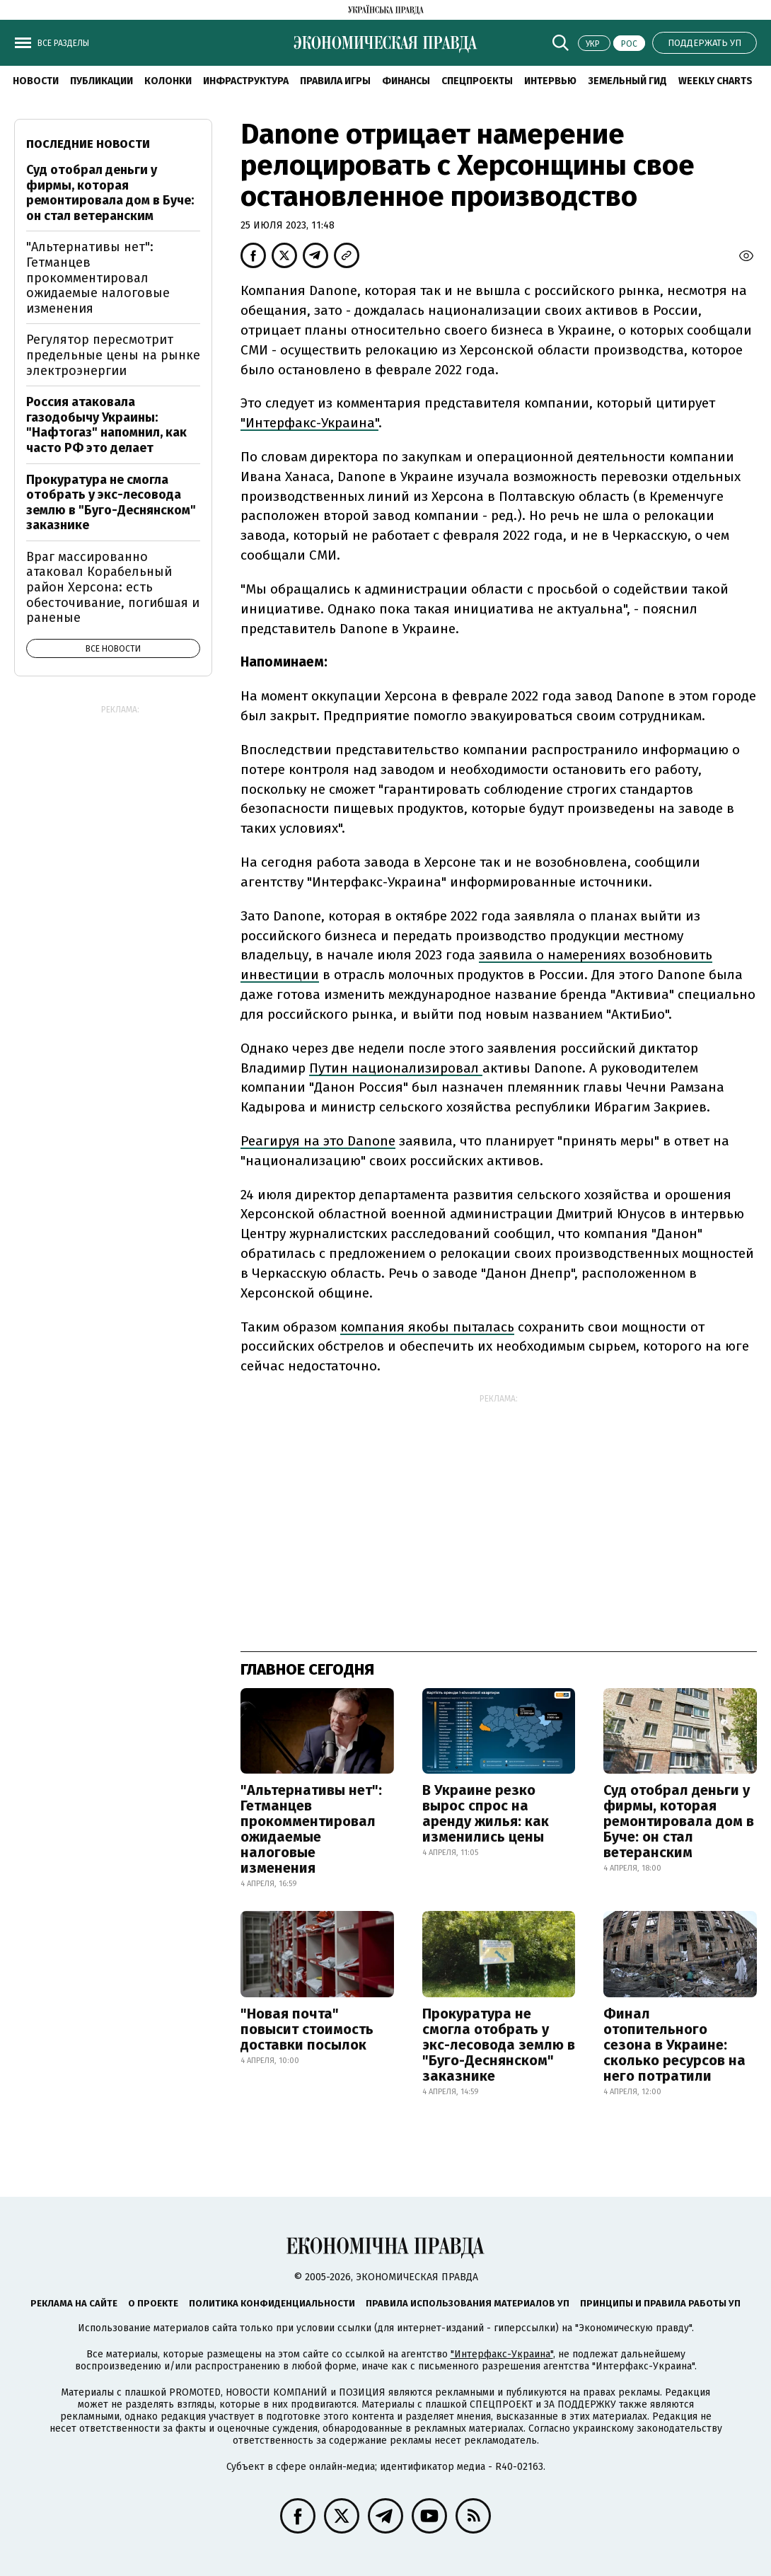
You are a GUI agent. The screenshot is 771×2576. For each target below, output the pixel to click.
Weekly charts (715, 81)
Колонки (168, 81)
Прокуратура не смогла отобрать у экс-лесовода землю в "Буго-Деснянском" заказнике (498, 2044)
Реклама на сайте (73, 2303)
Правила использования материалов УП (467, 2303)
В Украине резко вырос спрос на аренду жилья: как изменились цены (485, 1813)
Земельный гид (627, 81)
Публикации (101, 81)
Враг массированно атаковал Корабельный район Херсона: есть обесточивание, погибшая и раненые (112, 587)
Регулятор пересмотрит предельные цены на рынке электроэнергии (113, 355)
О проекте (153, 2303)
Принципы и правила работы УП (660, 2303)
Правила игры (335, 81)
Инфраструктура (246, 81)
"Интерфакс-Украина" (502, 2354)
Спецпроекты (477, 81)
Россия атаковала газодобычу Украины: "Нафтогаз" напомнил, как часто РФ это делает (106, 425)
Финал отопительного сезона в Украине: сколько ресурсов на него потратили (674, 2044)
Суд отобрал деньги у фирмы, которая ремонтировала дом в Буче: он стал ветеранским (678, 1821)
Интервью (550, 81)
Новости (36, 81)
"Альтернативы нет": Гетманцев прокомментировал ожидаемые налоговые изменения (311, 1828)
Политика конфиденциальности (272, 2303)
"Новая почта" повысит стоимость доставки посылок (306, 2029)
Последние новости (88, 144)
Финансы (406, 81)
